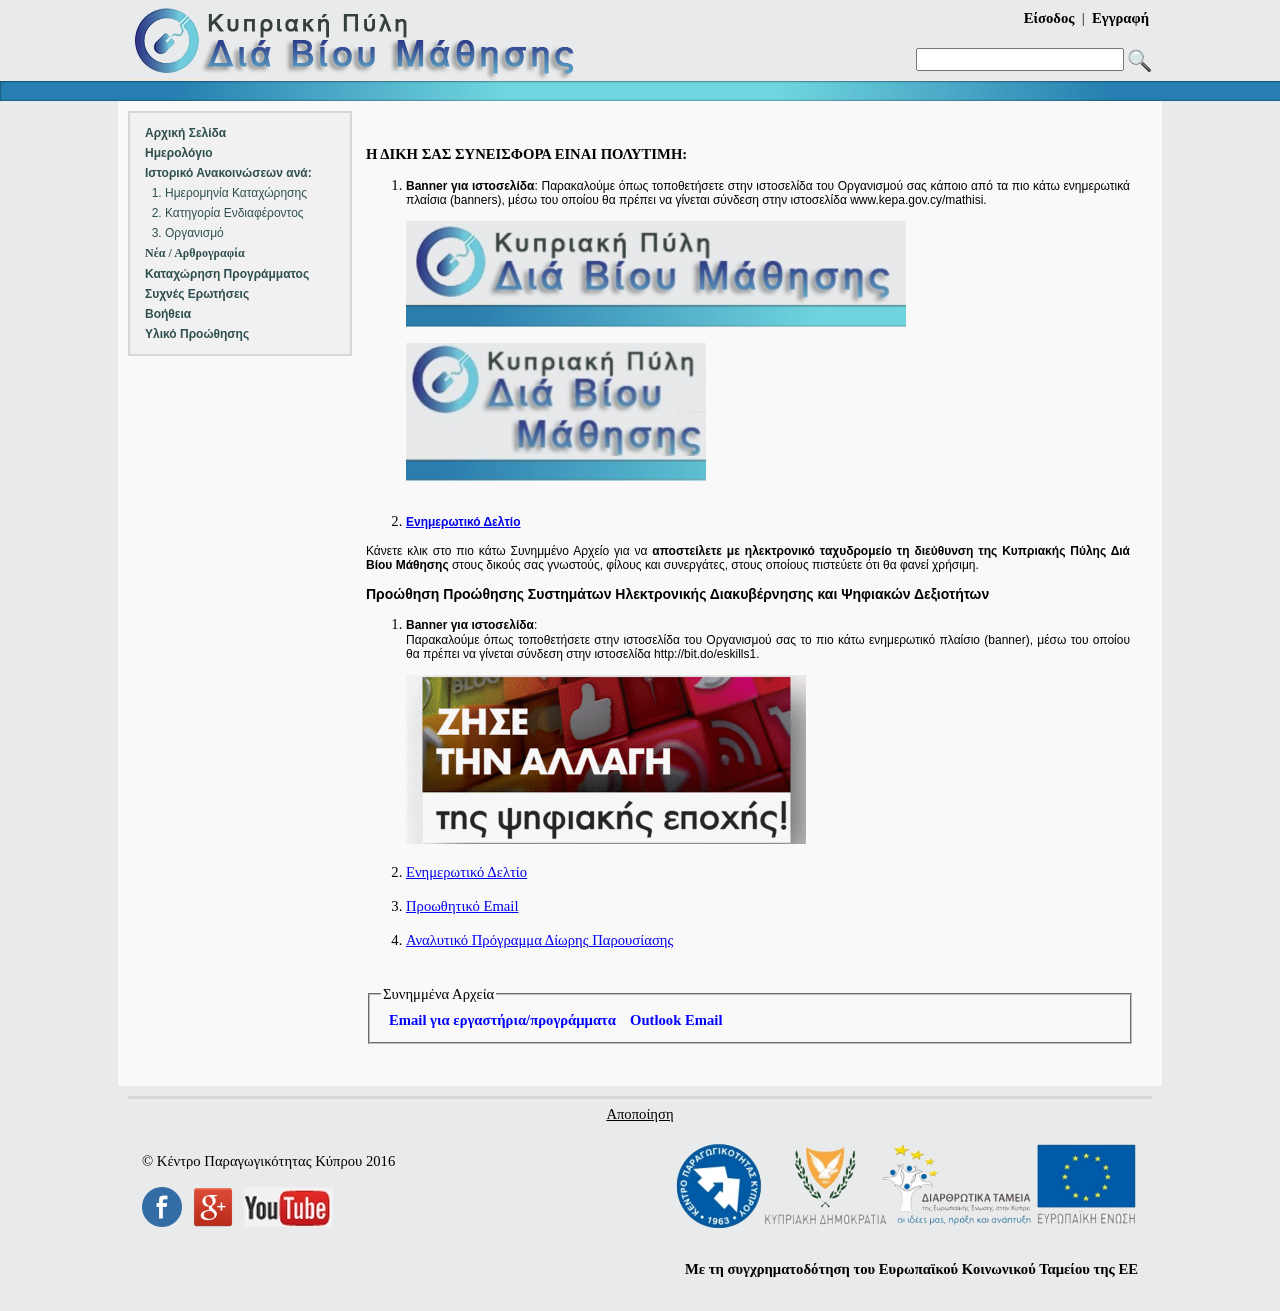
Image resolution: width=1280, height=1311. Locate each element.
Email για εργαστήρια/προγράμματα (502, 1020)
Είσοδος (1049, 18)
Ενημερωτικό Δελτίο (466, 872)
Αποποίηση (639, 1114)
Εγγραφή (1120, 18)
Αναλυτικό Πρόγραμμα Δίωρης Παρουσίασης (539, 940)
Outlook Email (676, 1020)
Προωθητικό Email (462, 906)
